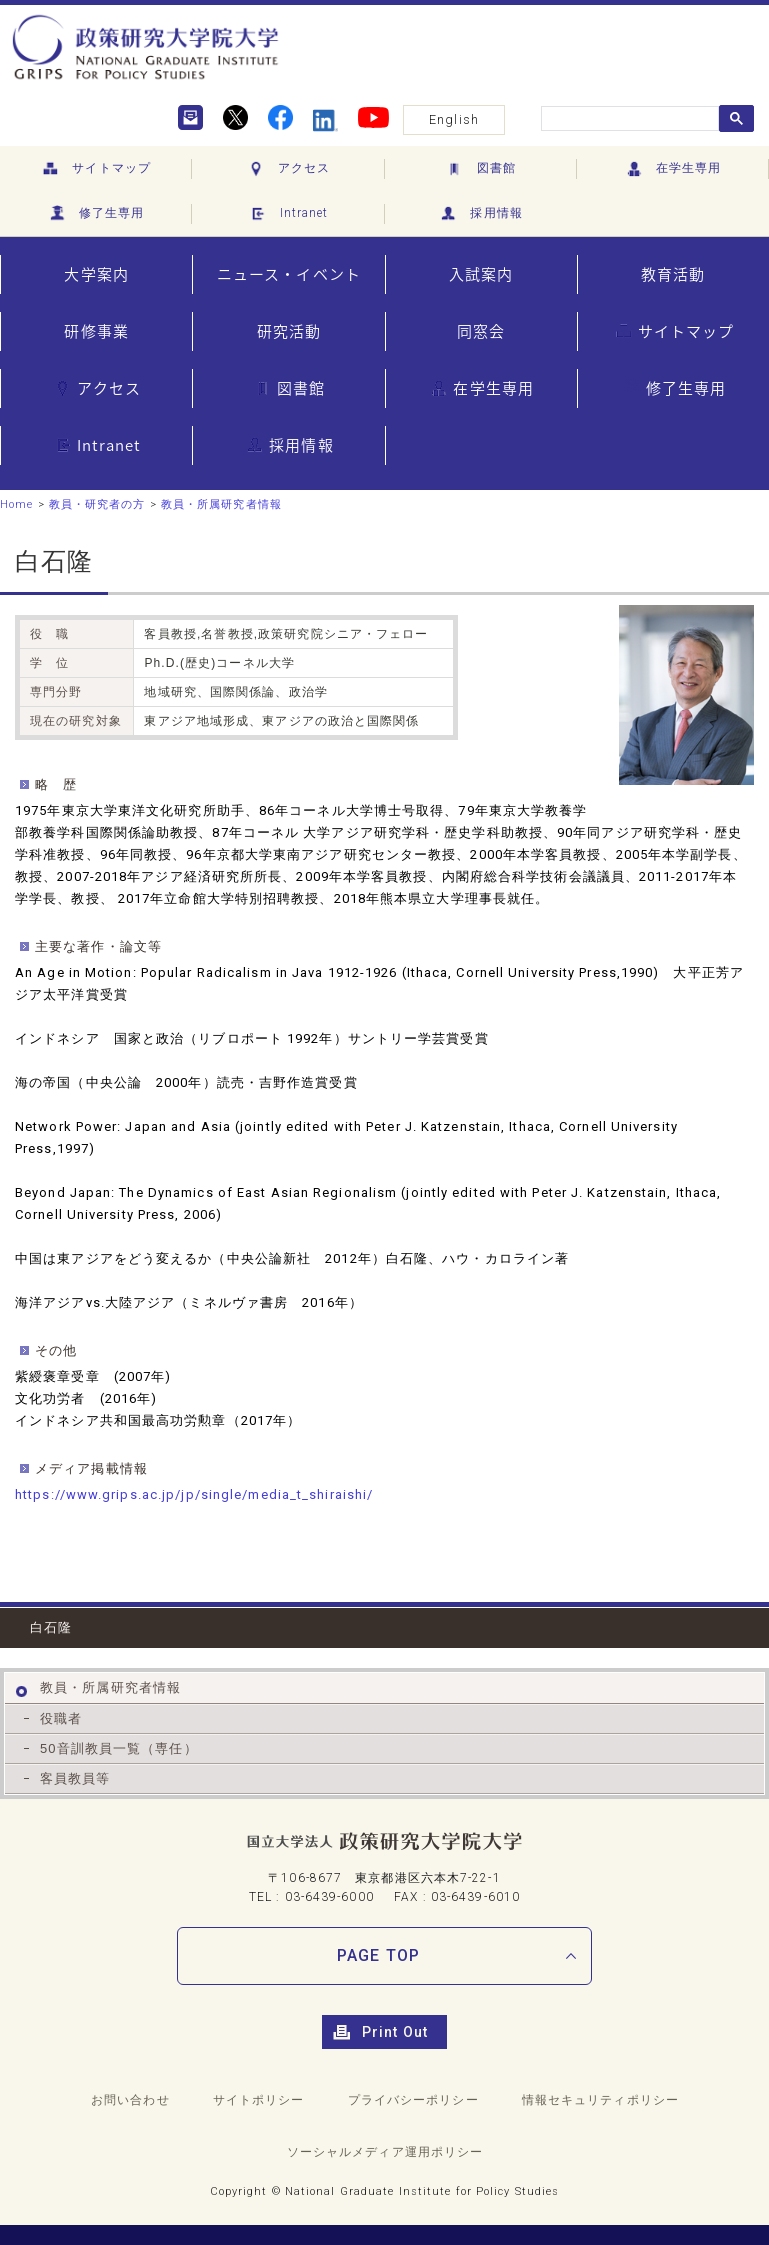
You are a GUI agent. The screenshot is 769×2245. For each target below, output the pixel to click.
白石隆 (51, 1627)
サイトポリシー (259, 2100)
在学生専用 (673, 169)
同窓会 (481, 331)
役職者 (61, 1718)
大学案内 (96, 274)
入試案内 (481, 274)
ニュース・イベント (289, 274)
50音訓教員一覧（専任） (119, 1748)
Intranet (287, 214)
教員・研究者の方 (97, 504)
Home (16, 504)
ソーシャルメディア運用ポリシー (385, 2152)
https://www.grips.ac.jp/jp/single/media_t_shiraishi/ (194, 1494)
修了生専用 (96, 214)
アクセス (288, 169)
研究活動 (289, 331)
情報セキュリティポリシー (600, 2100)
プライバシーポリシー (413, 2100)
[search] (628, 119)
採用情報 (480, 214)
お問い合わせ (130, 2100)
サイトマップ (95, 169)
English (454, 119)
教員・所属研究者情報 (221, 504)
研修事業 (96, 331)
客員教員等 (75, 1778)
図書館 (479, 169)
